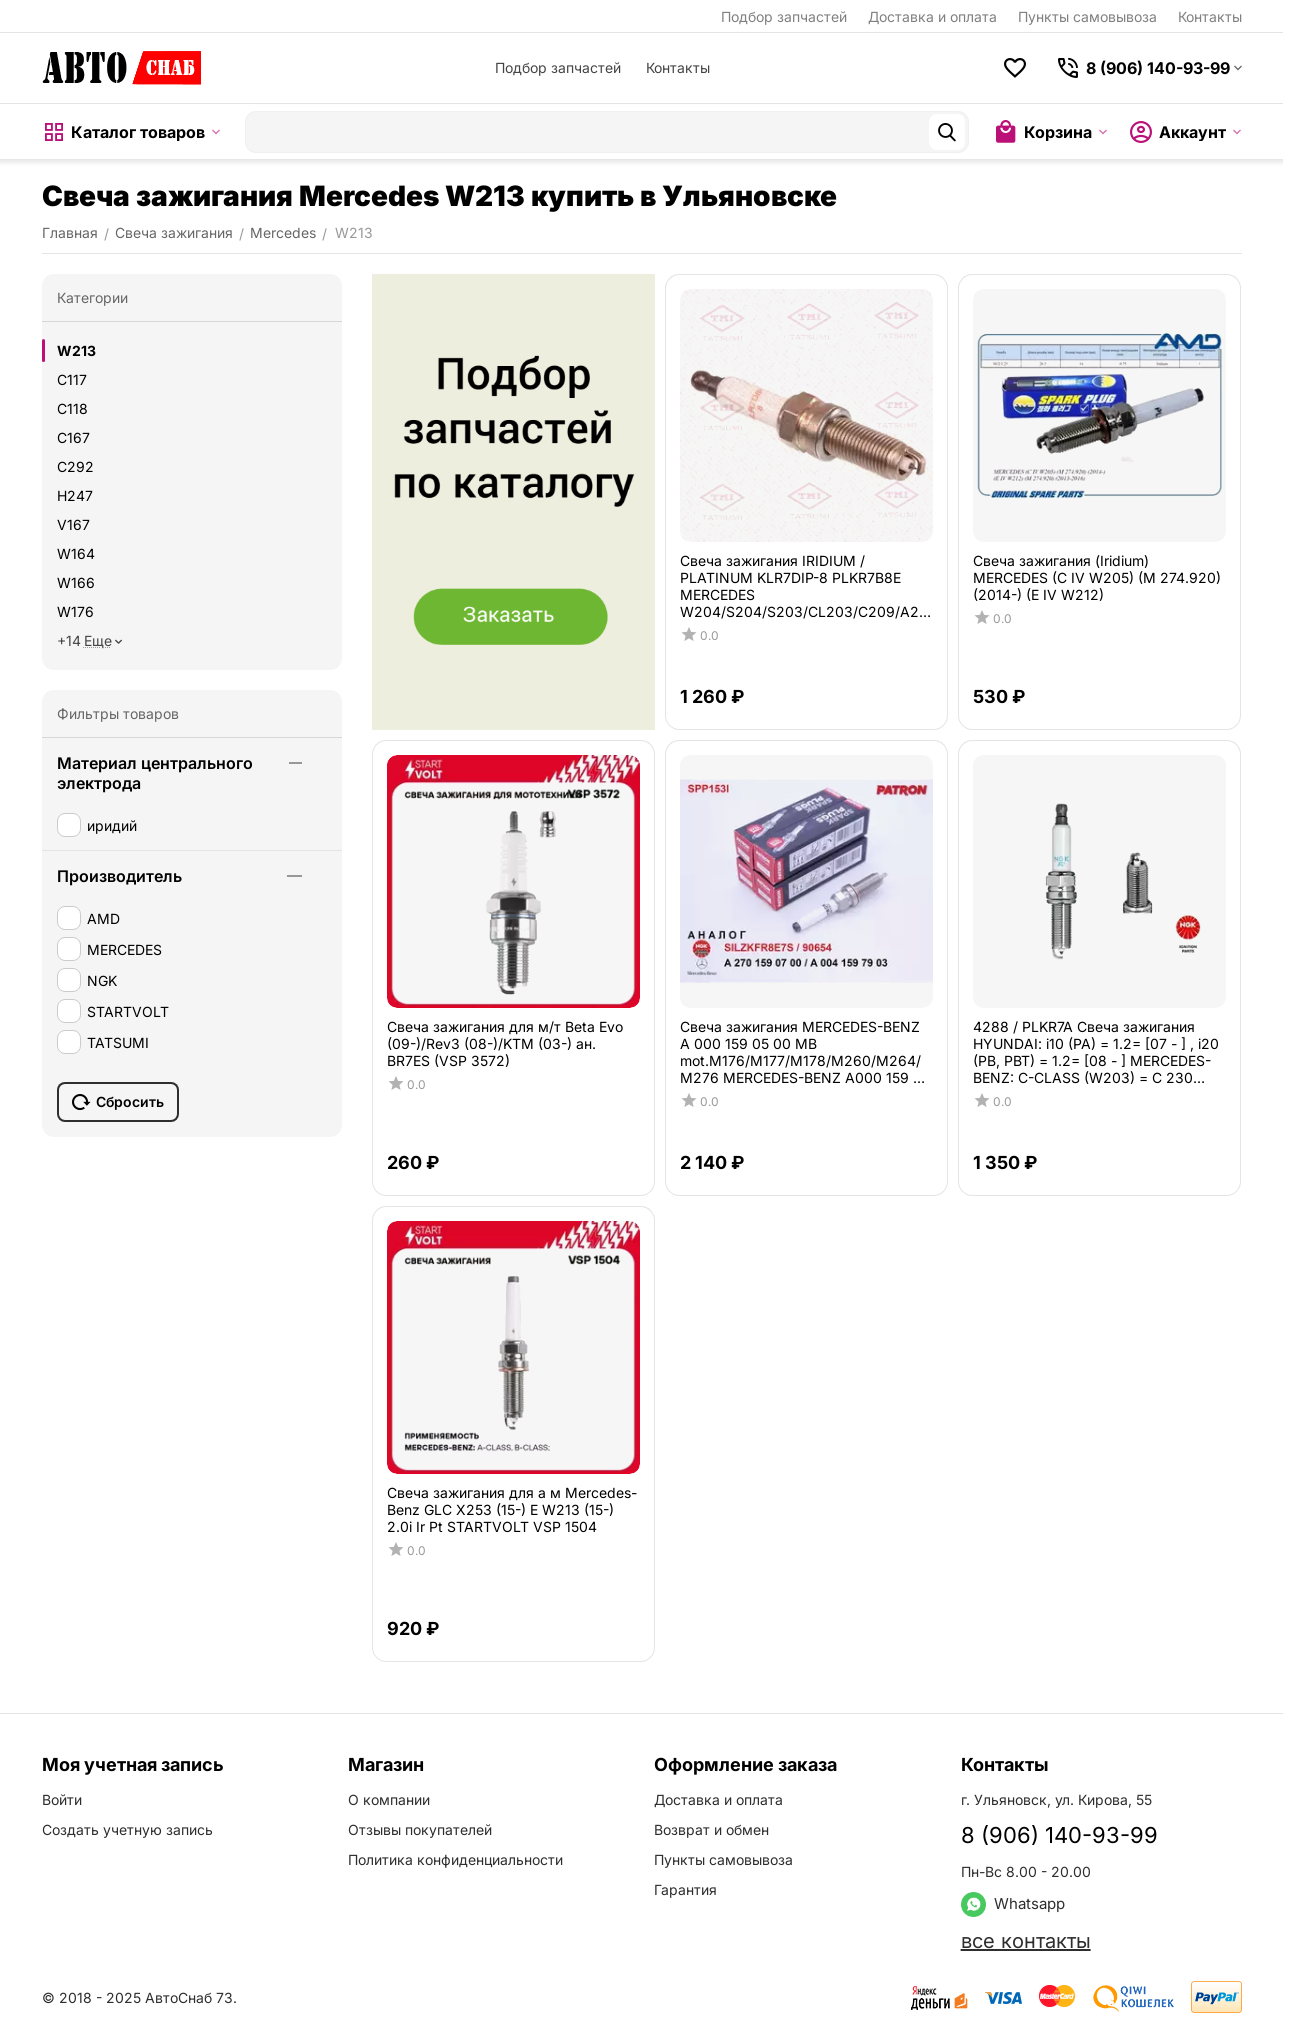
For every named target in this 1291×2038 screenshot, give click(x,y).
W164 (76, 553)
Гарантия (685, 1889)
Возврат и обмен (711, 1829)
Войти (62, 1799)
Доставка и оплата (932, 16)
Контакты (1210, 16)
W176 (75, 611)
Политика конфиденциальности (455, 1859)
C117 (72, 379)
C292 (75, 466)
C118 (72, 408)
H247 (75, 495)
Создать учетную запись (127, 1829)
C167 (73, 437)
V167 (73, 524)
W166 (76, 582)
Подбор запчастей (784, 16)
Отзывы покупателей (420, 1829)
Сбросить (118, 1102)
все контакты (1026, 1941)
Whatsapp (1013, 1903)
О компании (389, 1799)
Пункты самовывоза (1087, 16)
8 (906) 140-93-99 (1059, 1835)
